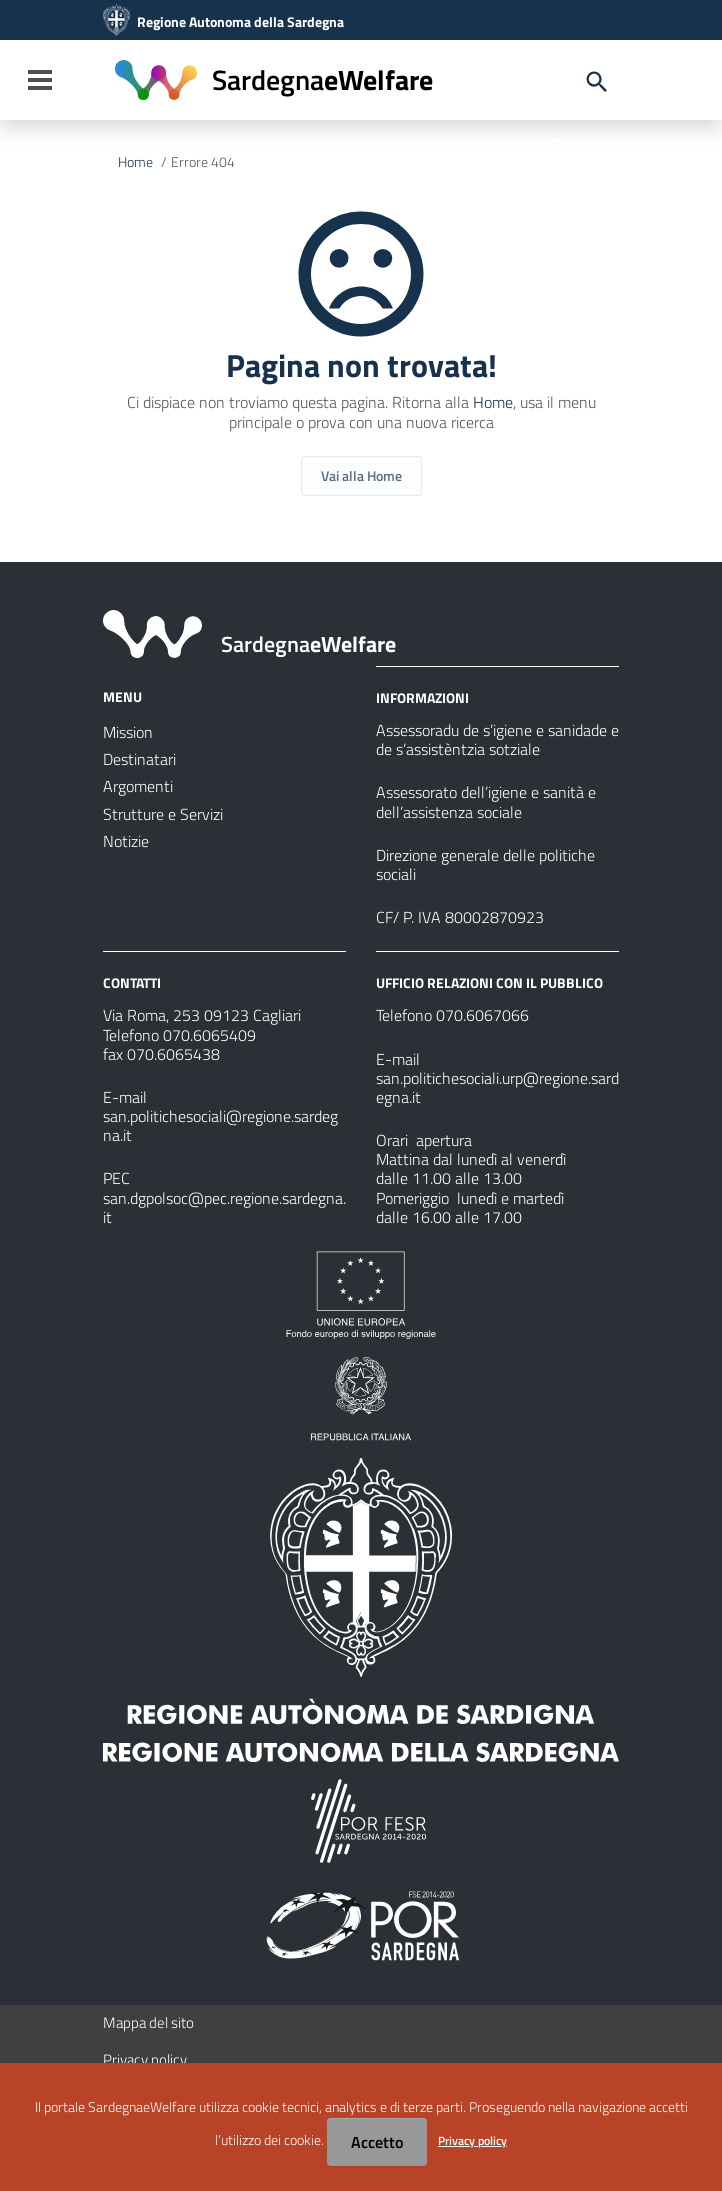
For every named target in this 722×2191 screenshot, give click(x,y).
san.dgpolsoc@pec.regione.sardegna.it (224, 1207)
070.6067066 (482, 1015)
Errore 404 (203, 162)
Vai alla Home (361, 475)
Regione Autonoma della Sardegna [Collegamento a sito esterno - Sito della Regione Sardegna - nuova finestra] (240, 22)
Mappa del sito (148, 2022)
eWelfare (322, 79)
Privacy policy (145, 2059)
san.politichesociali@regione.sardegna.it (220, 1125)
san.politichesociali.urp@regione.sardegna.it (497, 1087)
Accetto (377, 2142)
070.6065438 (173, 1054)
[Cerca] (554, 147)
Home (135, 162)
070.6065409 (209, 1035)
